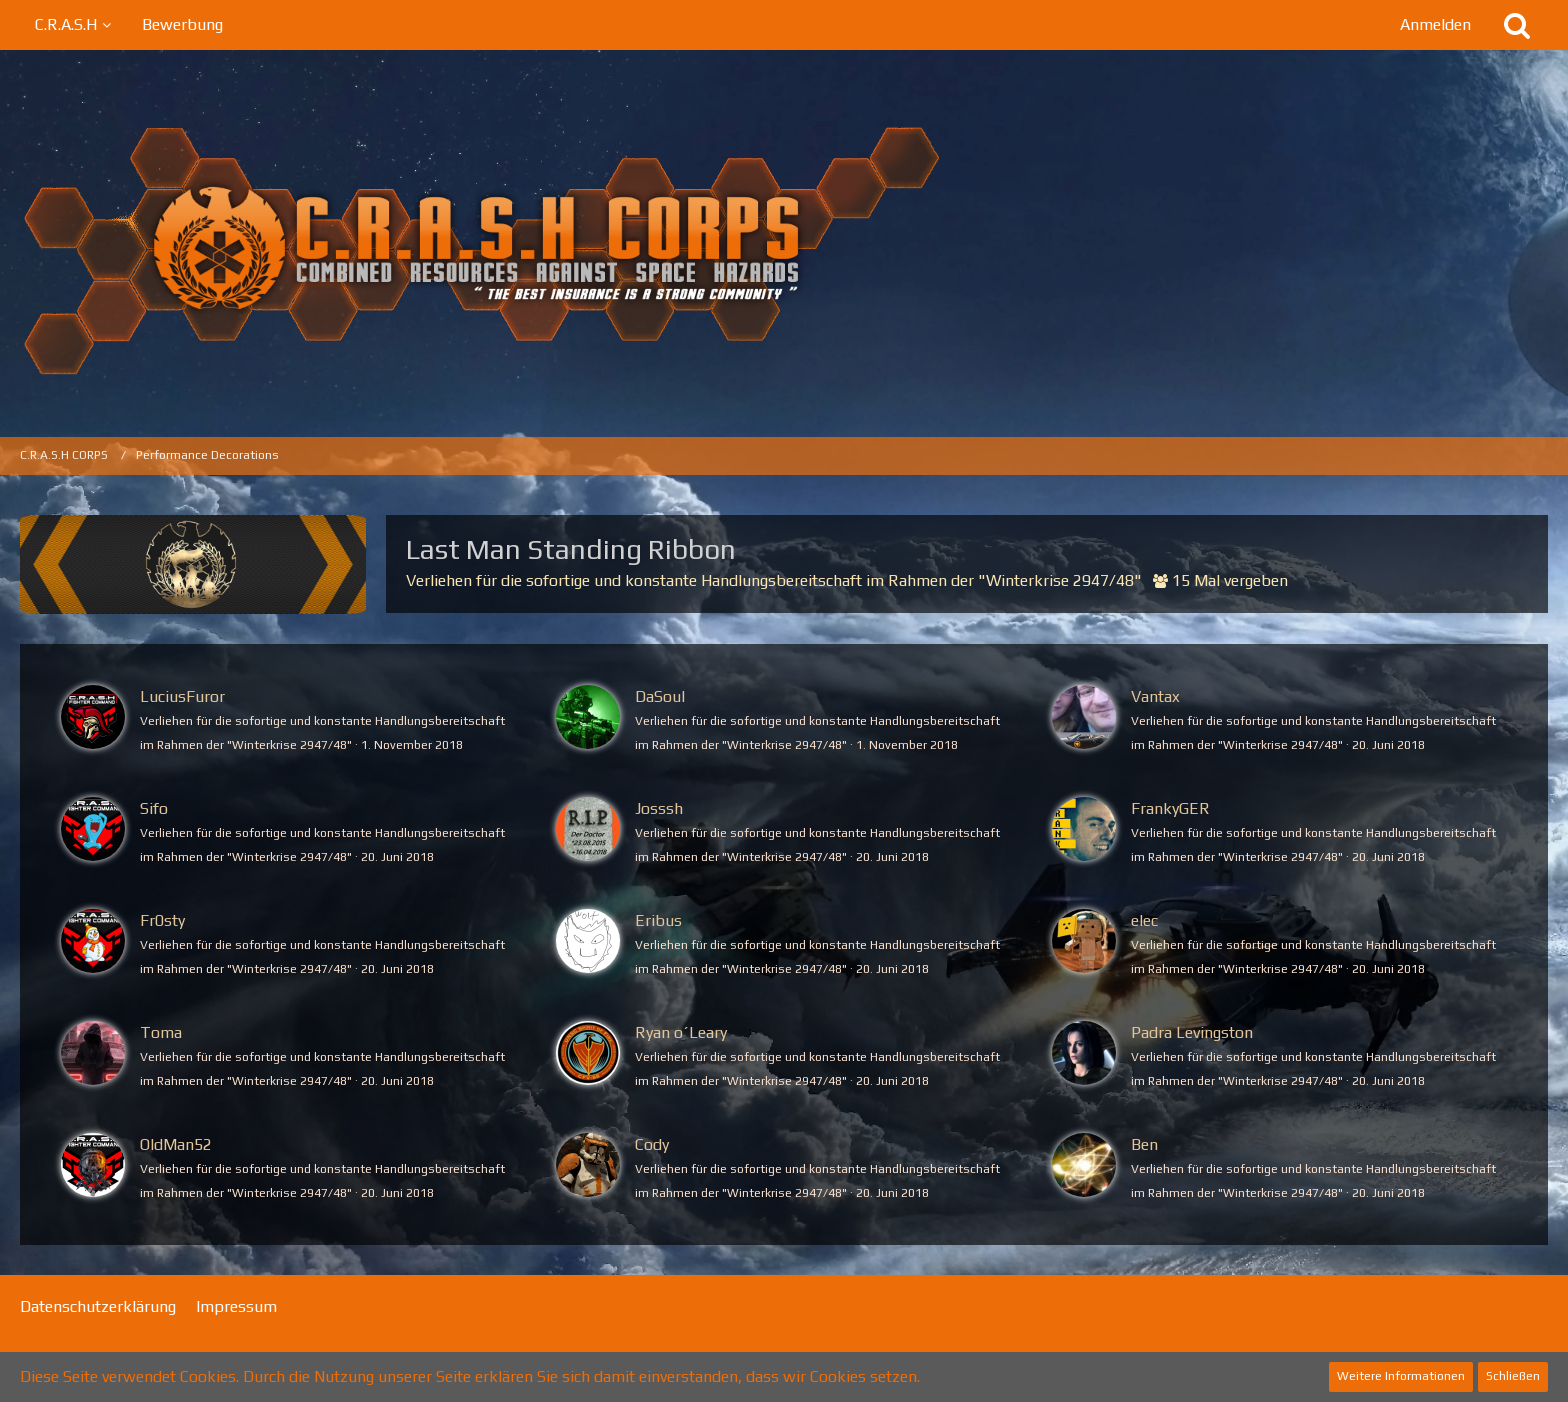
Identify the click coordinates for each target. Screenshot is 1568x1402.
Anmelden (1435, 24)
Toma (161, 1032)
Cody (652, 1144)
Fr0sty (162, 920)
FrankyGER (1170, 808)
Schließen (1513, 1376)
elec (1144, 920)
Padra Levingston (1192, 1032)
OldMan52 (176, 1144)
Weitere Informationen (1401, 1376)
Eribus (658, 920)
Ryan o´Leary (681, 1032)
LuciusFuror (182, 696)
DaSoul (660, 696)
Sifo (154, 808)
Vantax (1155, 696)
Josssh (659, 808)
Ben (1144, 1144)
